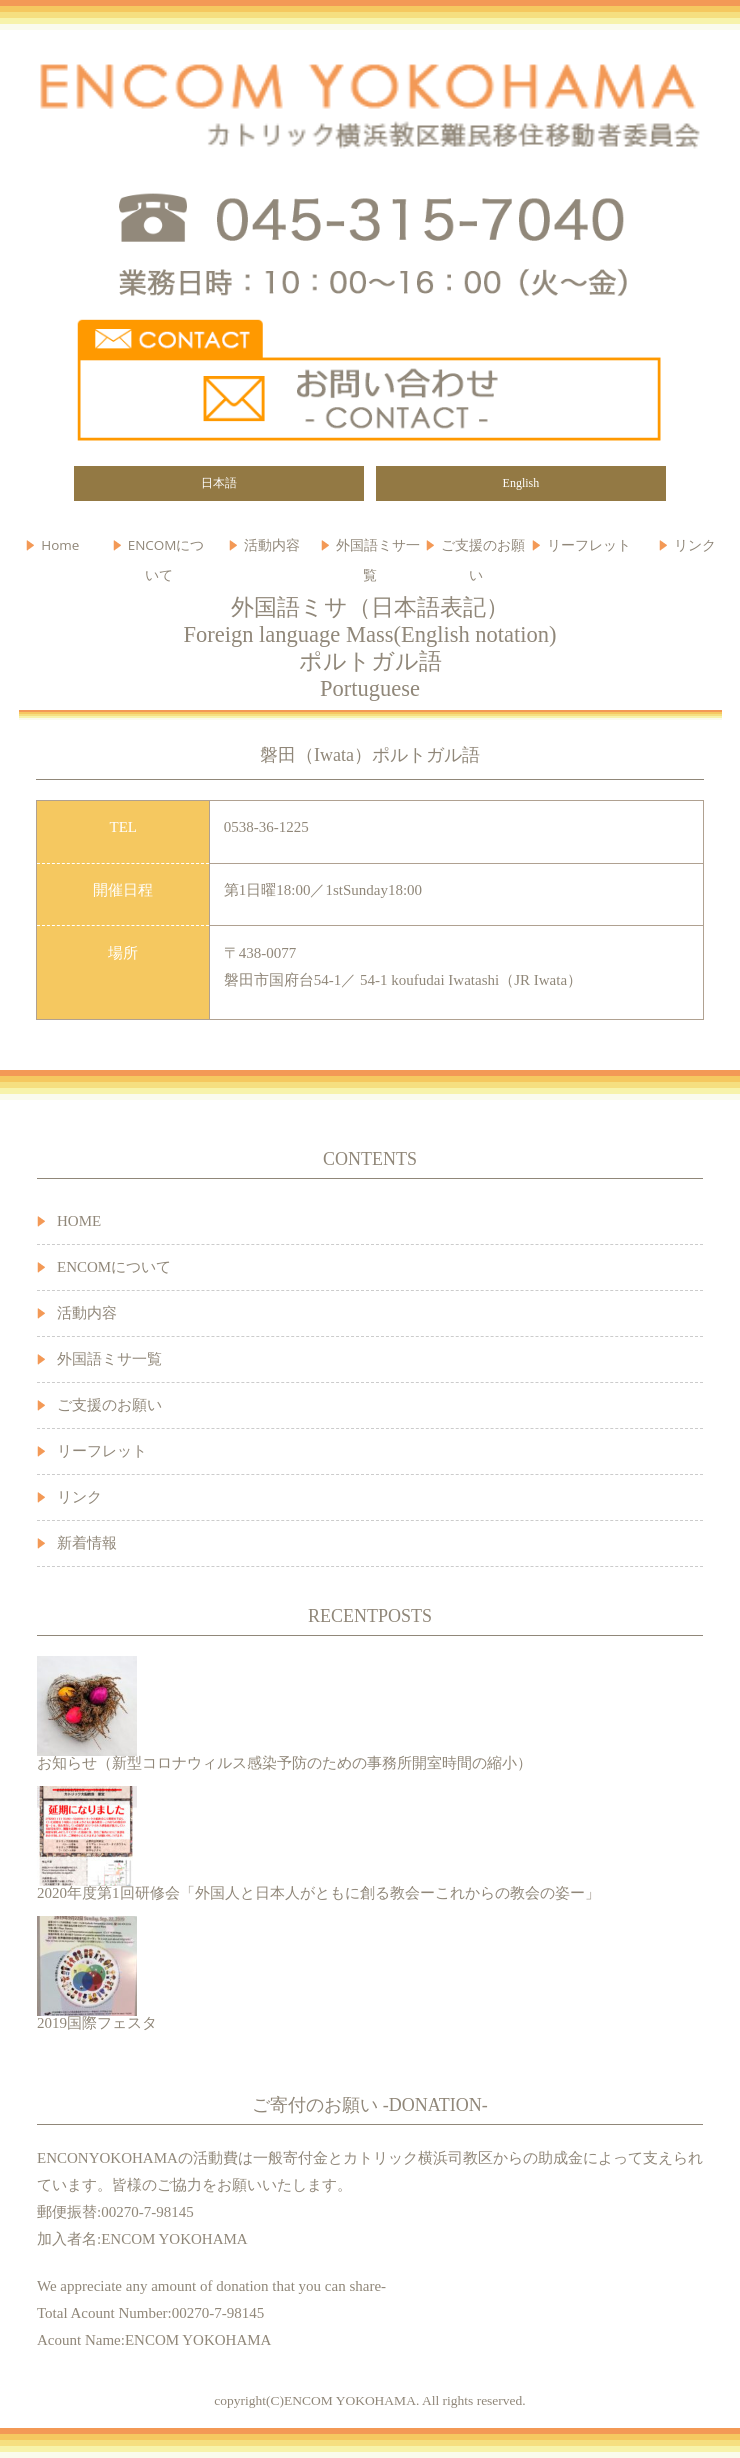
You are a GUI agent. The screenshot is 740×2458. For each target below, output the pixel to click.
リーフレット (589, 545)
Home (60, 545)
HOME (79, 1221)
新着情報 (87, 1543)
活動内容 (87, 1313)
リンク (79, 1497)
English (521, 483)
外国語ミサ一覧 (109, 1359)
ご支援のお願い (483, 550)
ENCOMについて (166, 550)
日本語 (219, 483)
